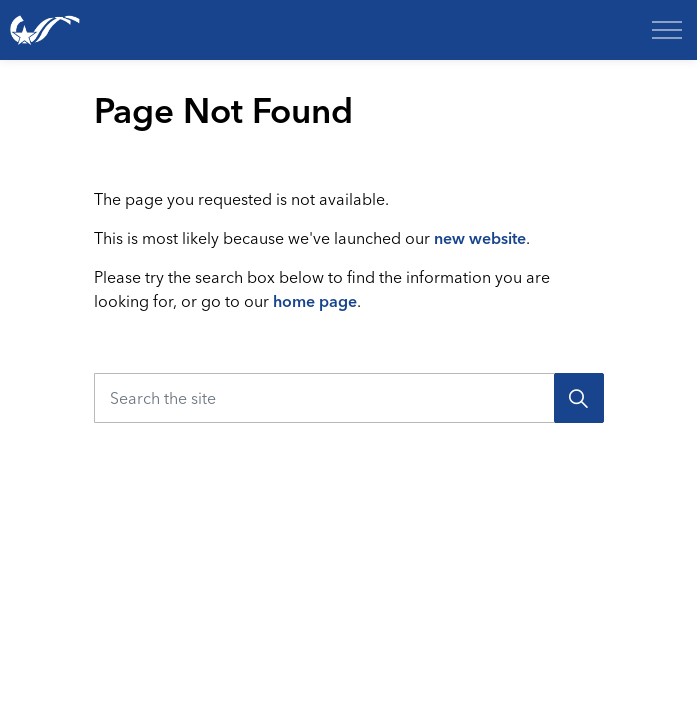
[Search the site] (349, 398)
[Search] (579, 398)
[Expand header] (667, 30)
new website (480, 238)
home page (315, 301)
